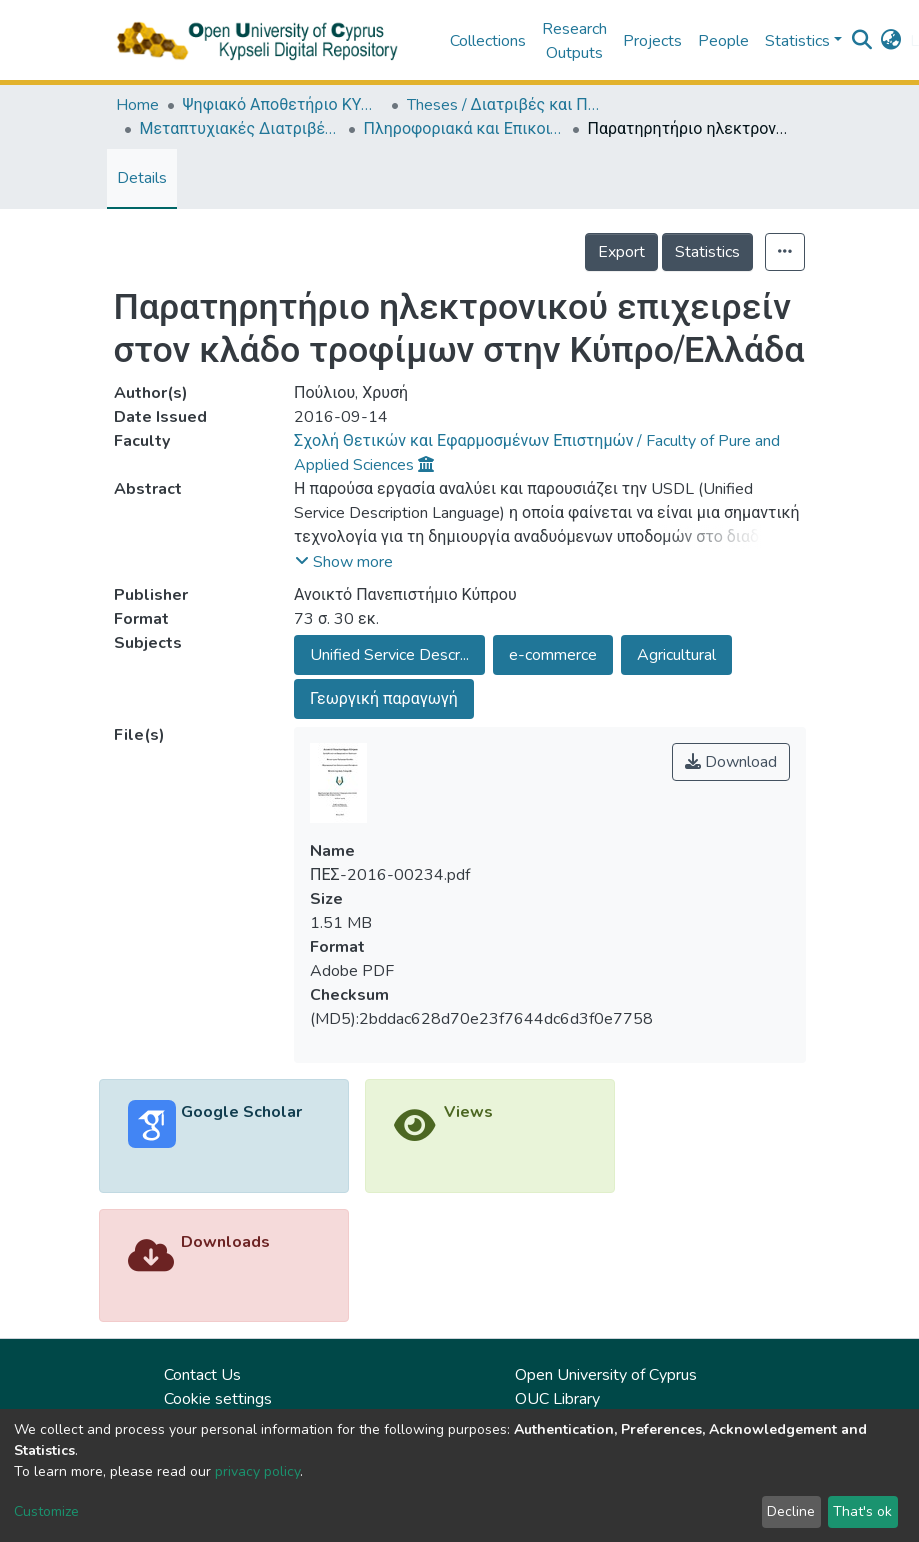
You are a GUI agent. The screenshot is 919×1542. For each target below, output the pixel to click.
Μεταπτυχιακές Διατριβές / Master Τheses (240, 129)
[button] (891, 41)
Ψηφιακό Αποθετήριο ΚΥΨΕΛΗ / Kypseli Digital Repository (283, 105)
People (723, 41)
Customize (46, 1511)
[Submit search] (862, 41)
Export (621, 252)
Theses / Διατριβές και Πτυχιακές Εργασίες (507, 105)
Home (137, 105)
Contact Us (202, 1375)
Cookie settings (218, 1399)
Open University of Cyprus (606, 1375)
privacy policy (257, 1471)
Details (142, 178)
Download (731, 762)
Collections (488, 41)
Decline (791, 1511)
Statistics (707, 252)
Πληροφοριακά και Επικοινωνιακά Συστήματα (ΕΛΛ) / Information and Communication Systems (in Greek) (464, 129)
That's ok (862, 1511)
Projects (652, 41)
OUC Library (557, 1399)
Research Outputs (574, 41)
